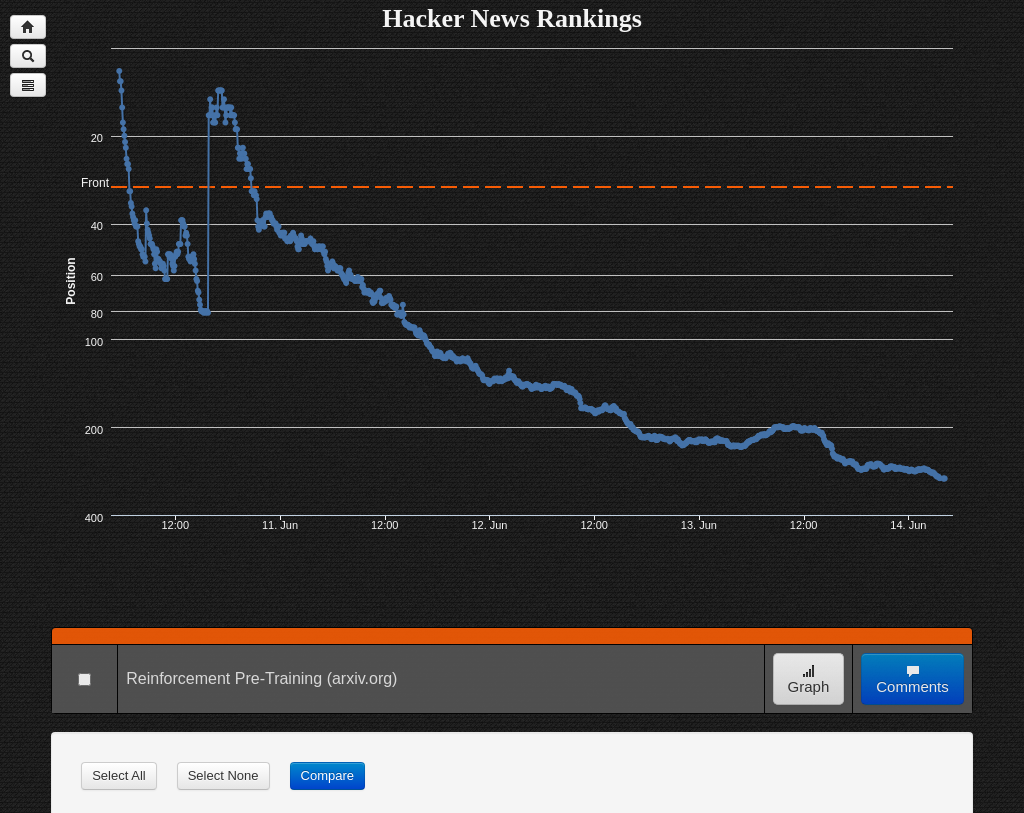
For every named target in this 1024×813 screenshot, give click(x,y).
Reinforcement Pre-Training (224, 678)
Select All (118, 775)
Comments (912, 679)
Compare (327, 775)
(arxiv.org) (362, 678)
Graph (809, 679)
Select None (223, 775)
